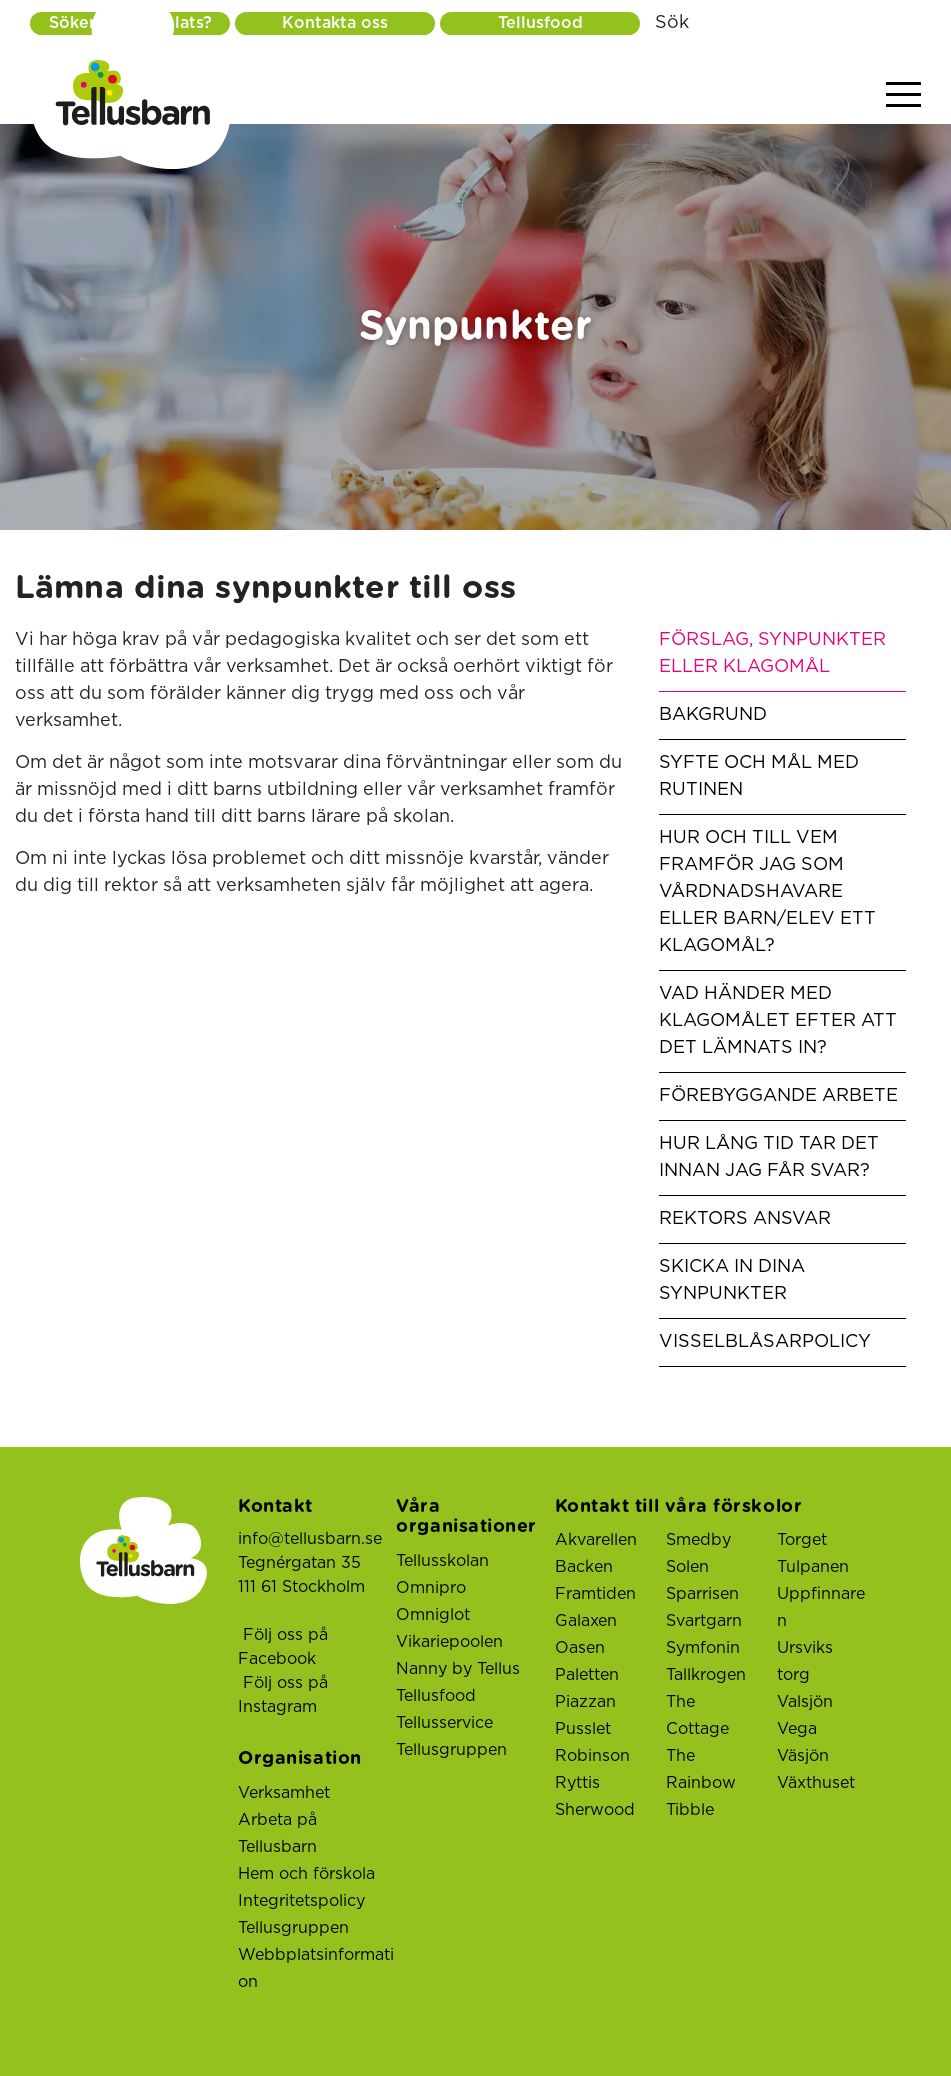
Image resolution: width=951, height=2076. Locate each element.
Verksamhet (284, 1793)
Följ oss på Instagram (283, 1695)
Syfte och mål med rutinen (759, 776)
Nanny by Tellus (458, 1669)
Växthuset (816, 1783)
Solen (687, 1567)
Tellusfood (540, 23)
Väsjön (803, 1756)
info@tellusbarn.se (310, 1539)
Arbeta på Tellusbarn (277, 1833)
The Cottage (697, 1715)
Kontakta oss (335, 23)
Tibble (690, 1810)
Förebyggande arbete (778, 1096)
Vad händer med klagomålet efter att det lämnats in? (778, 1021)
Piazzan (585, 1702)
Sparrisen (702, 1594)
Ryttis (577, 1783)
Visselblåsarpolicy (765, 1342)
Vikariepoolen (449, 1642)
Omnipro (431, 1588)
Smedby (698, 1540)
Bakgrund (713, 715)
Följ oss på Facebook (283, 1647)
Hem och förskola (306, 1874)
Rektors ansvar (745, 1219)
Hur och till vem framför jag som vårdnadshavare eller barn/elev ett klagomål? (767, 892)
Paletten (587, 1675)
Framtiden (595, 1594)
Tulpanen (813, 1567)
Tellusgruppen (293, 1928)
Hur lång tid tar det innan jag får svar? (769, 1157)
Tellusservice (444, 1723)
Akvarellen (596, 1540)
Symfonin (703, 1648)
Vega (797, 1729)
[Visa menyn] (903, 95)
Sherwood (595, 1810)
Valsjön (805, 1702)
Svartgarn (704, 1621)
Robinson (592, 1756)
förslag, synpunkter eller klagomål (772, 653)
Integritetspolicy (301, 1901)
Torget (802, 1540)
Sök (672, 23)
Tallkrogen (706, 1675)
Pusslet (583, 1729)
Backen (584, 1567)
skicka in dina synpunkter (732, 1280)
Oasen (580, 1648)
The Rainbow (701, 1769)
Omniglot (433, 1615)
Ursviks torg (805, 1661)
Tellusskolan (442, 1561)
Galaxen (586, 1621)
